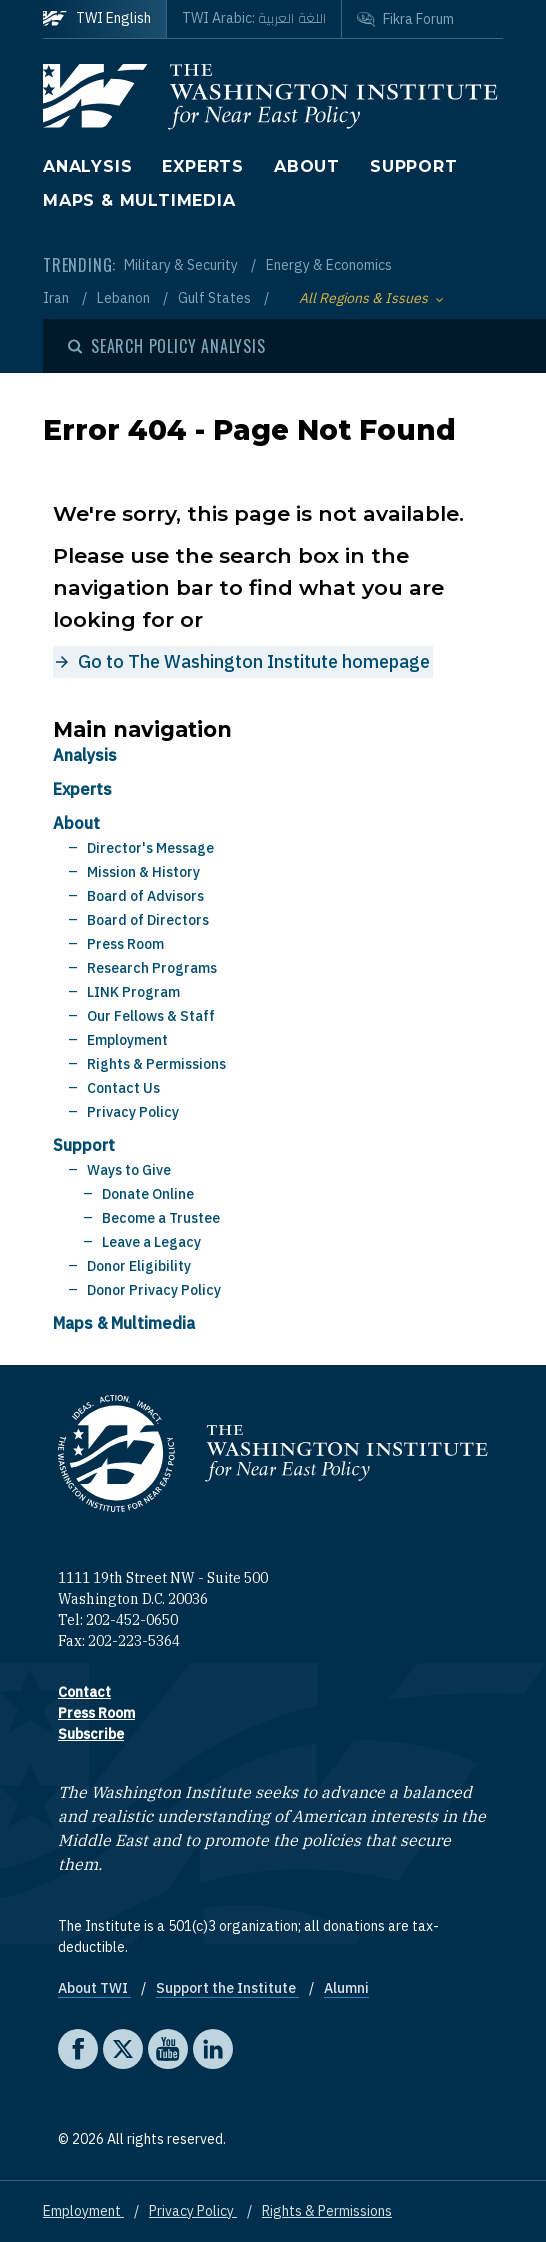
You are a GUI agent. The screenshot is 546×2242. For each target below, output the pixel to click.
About (307, 166)
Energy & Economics (329, 265)
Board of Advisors (145, 896)
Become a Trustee (161, 1218)
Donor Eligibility (139, 1266)
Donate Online (148, 1194)
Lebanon (125, 298)
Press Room (125, 944)
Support (414, 166)
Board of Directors (148, 920)
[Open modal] (167, 346)
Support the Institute (227, 1988)
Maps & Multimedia (139, 200)
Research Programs (152, 968)
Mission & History (143, 872)
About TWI (94, 1988)
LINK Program (133, 992)
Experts (203, 166)
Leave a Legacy (151, 1242)
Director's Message (150, 848)
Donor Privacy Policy (154, 1290)
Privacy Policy (133, 1112)
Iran (57, 298)
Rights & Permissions (156, 1064)
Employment (127, 1040)
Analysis (87, 166)
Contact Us (123, 1088)
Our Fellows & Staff (151, 1016)
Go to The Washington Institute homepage (254, 661)
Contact (84, 1692)
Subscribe (91, 1734)
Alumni (346, 1988)
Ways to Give (129, 1170)
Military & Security (182, 265)
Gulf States (216, 298)
